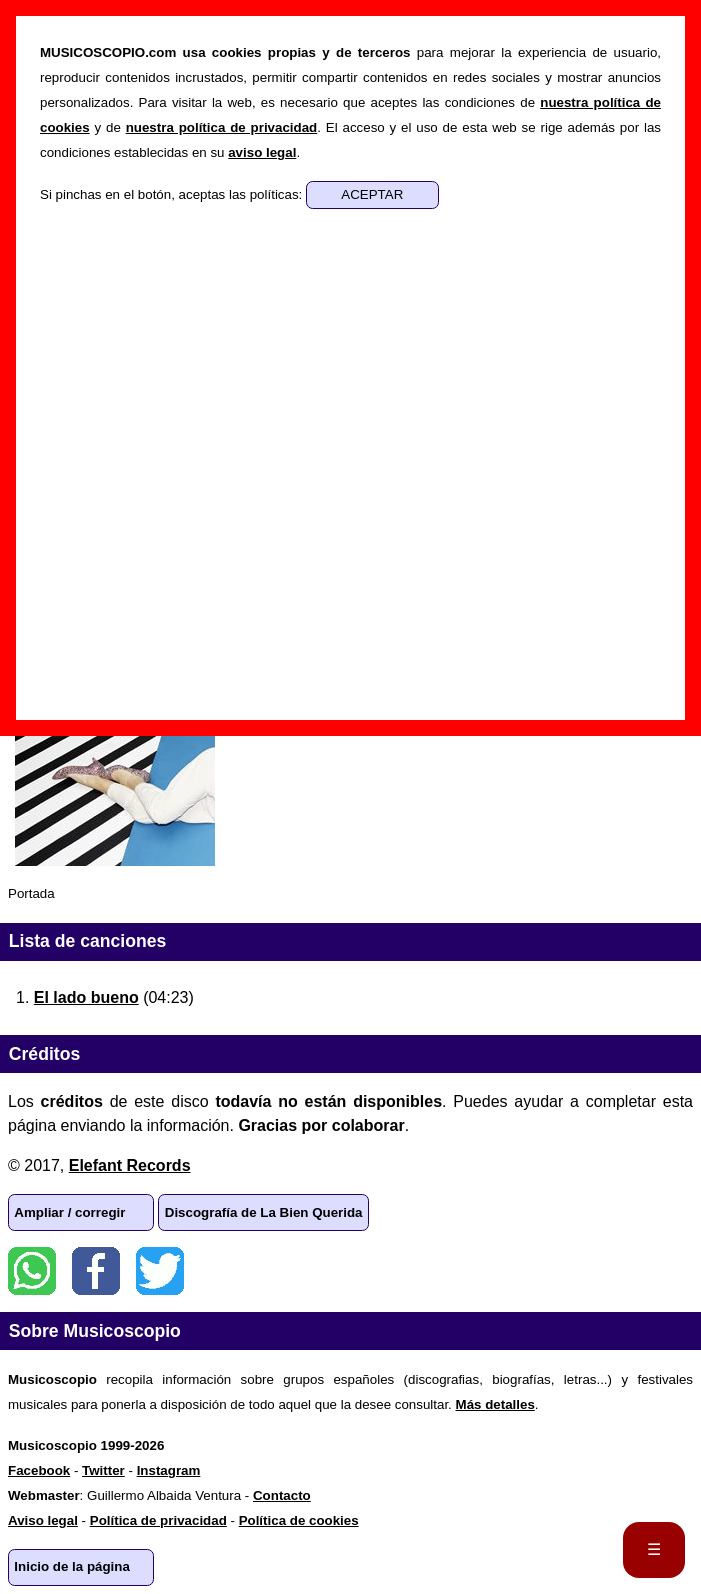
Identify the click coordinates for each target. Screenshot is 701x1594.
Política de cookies (299, 1520)
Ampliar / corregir (69, 1212)
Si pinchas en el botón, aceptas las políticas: (173, 194)
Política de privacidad (158, 1520)
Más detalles (495, 1404)
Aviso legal (43, 1520)
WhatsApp (32, 1271)
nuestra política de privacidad (222, 127)
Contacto (282, 1495)
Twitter (160, 1271)
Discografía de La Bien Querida (264, 1212)
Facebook (96, 1271)
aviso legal (262, 152)
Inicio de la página (72, 1566)
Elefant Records (130, 1165)
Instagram (169, 1470)
